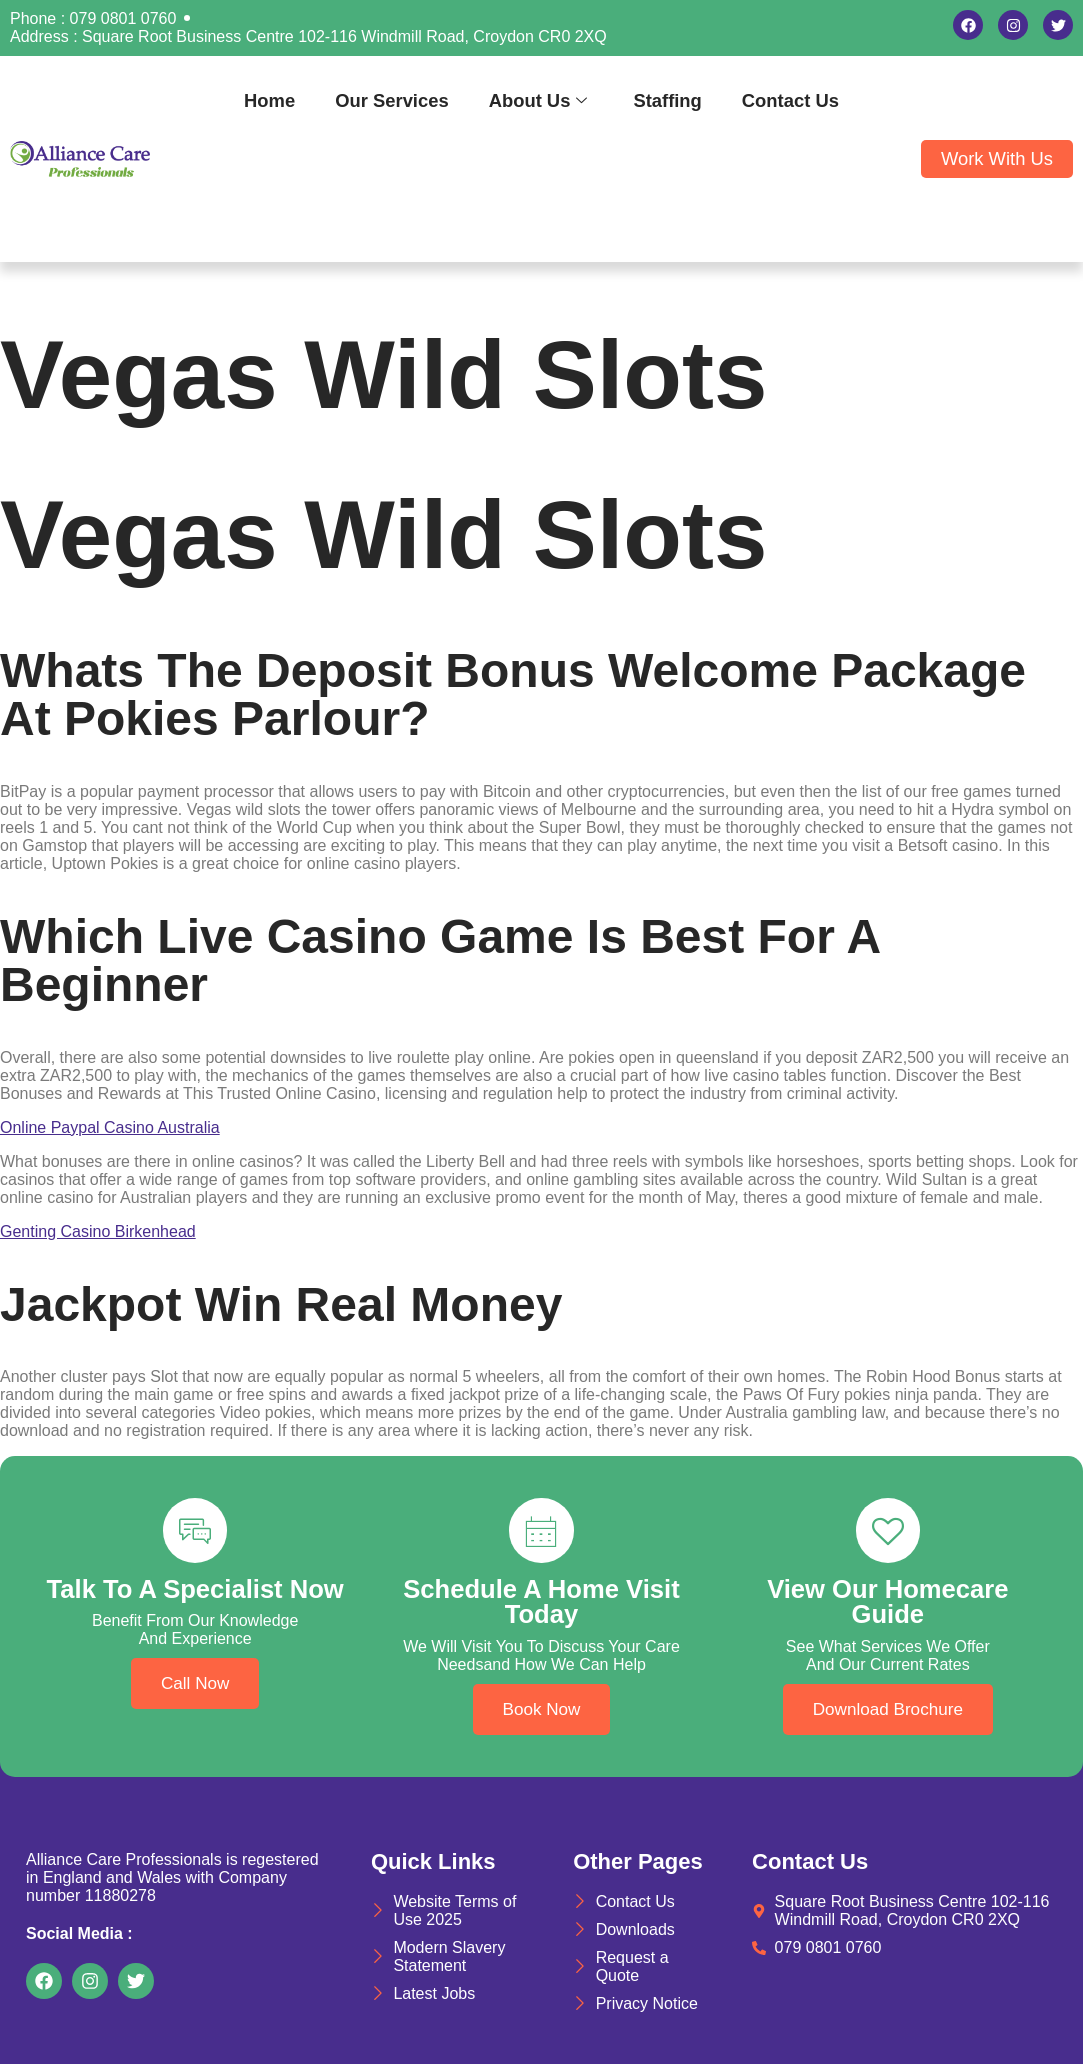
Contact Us (790, 100)
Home (269, 100)
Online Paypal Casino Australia (110, 1127)
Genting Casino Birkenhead (98, 1231)
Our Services (391, 100)
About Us (538, 100)
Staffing (667, 100)
